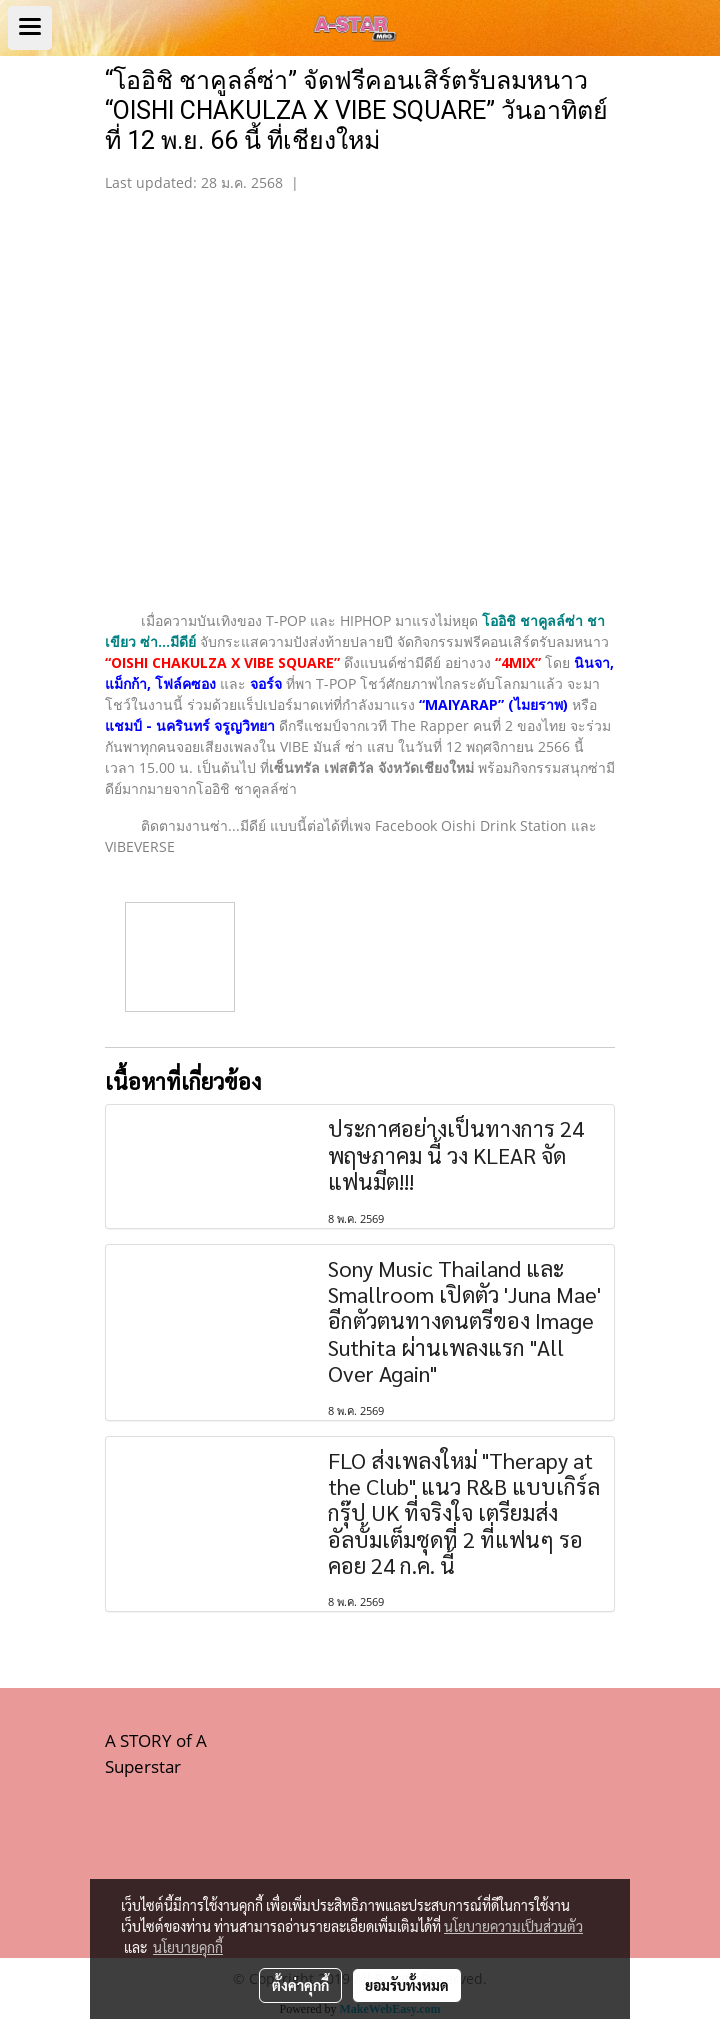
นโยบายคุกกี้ (188, 1947)
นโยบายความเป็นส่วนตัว (513, 1926)
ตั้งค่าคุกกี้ (300, 1985)
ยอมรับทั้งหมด (407, 1985)
